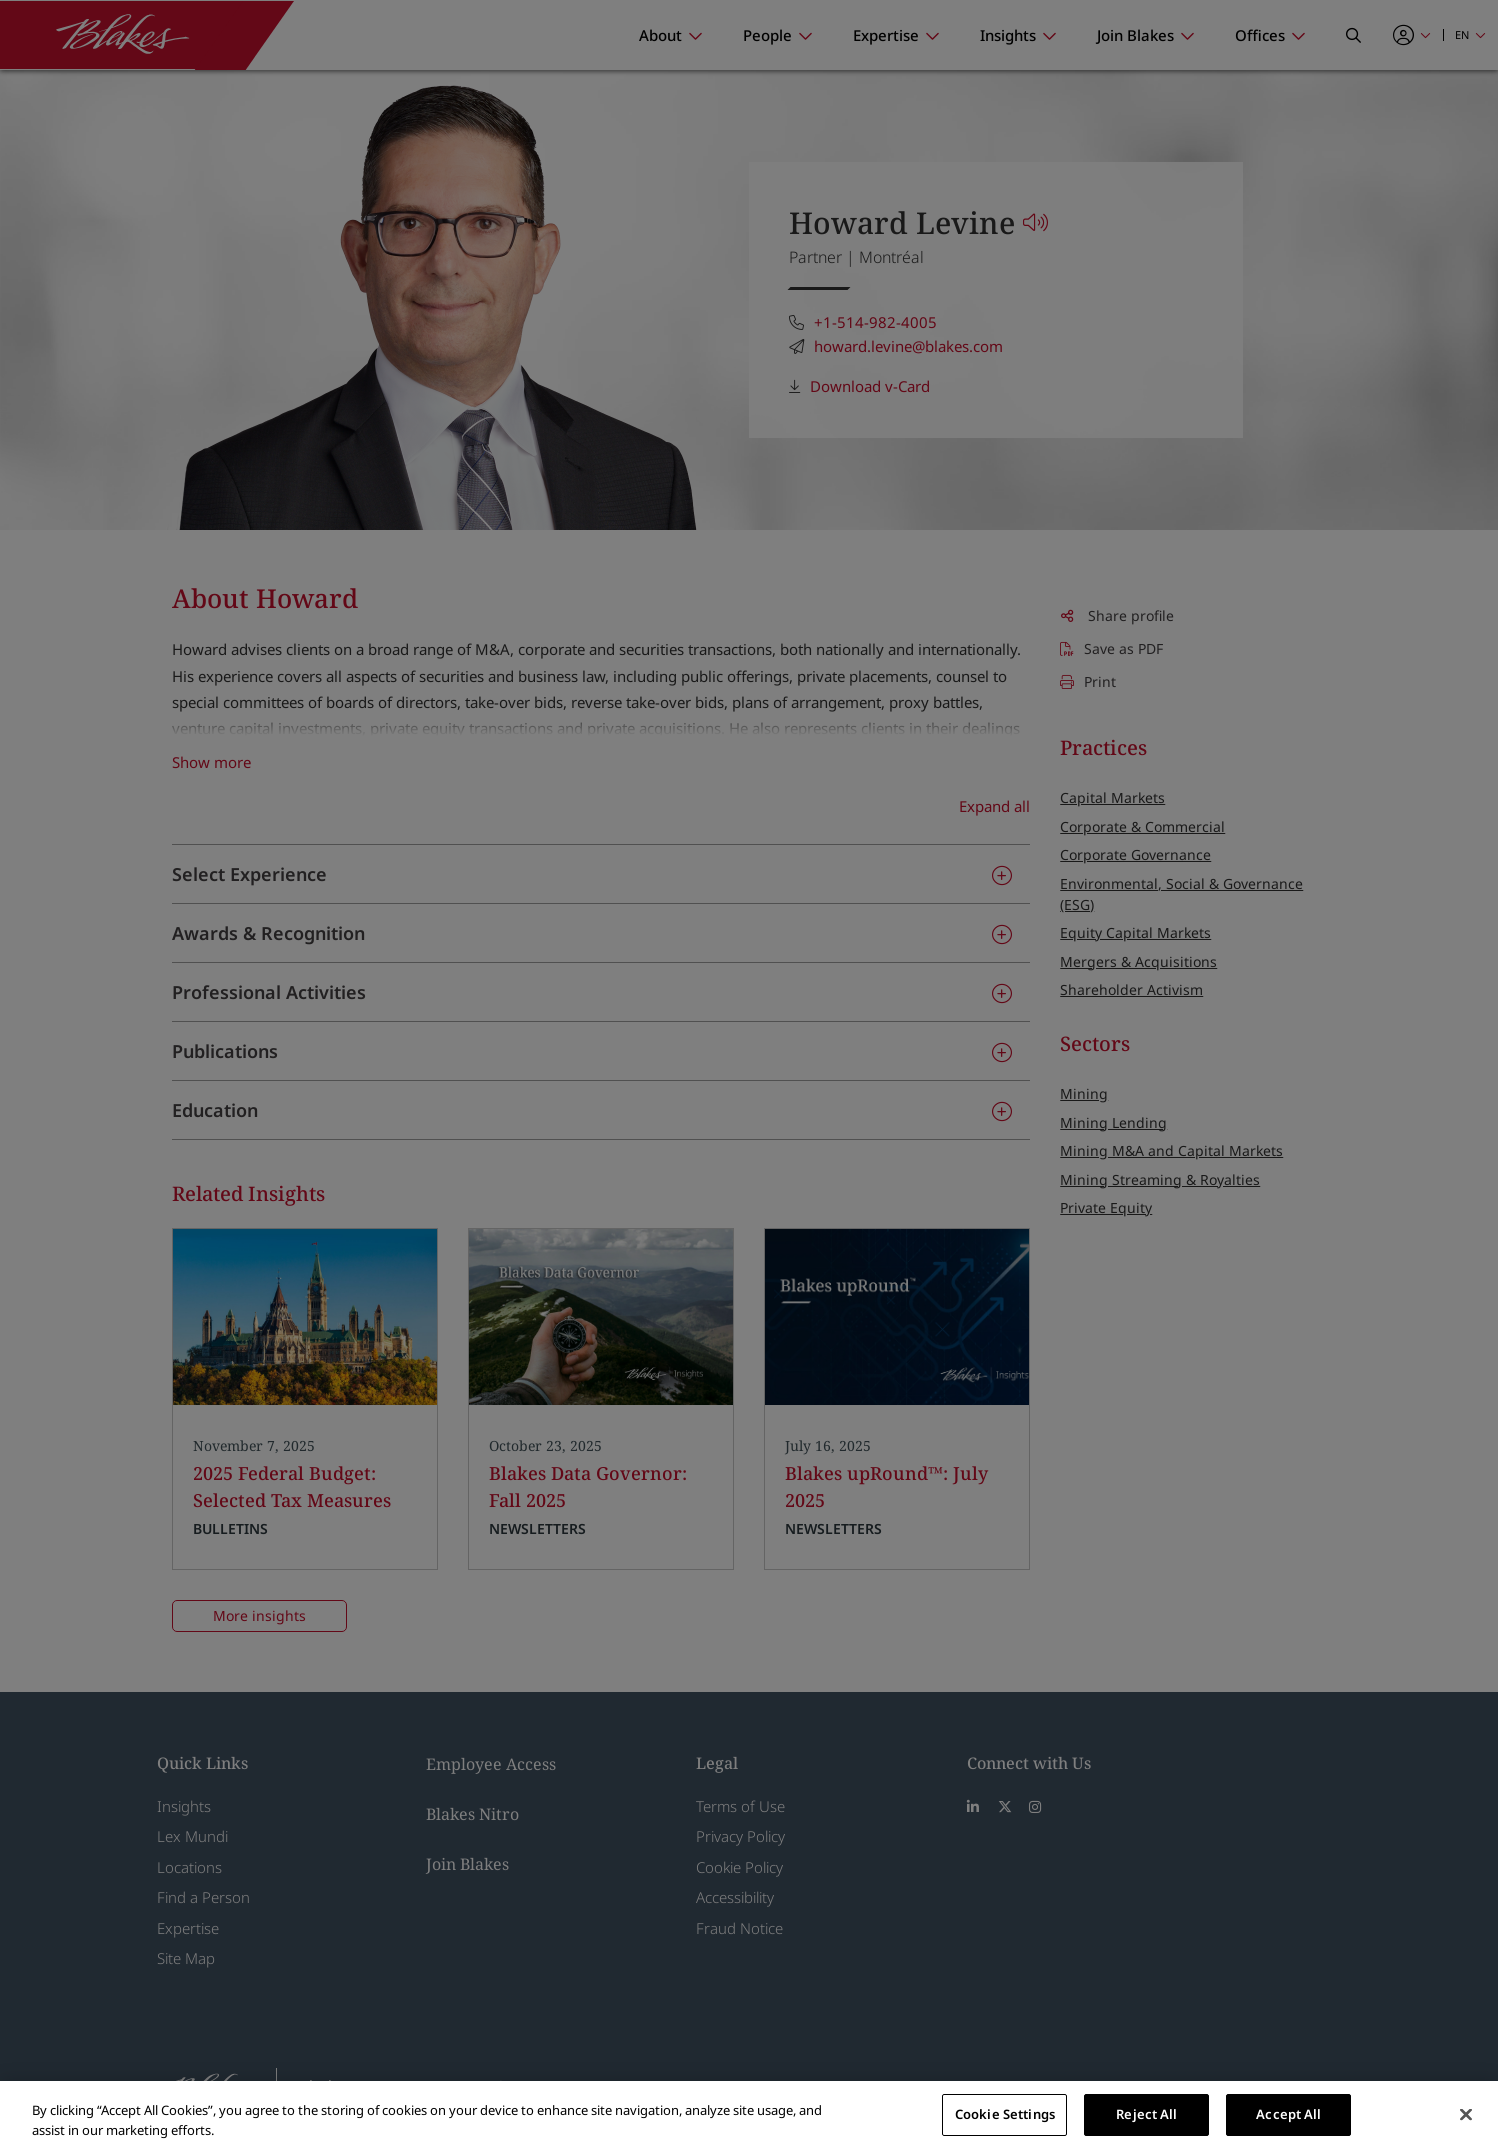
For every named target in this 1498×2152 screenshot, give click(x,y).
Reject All (1146, 2114)
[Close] (1466, 2114)
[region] (749, 2116)
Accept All (1288, 2114)
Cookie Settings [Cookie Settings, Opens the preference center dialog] (1005, 2114)
